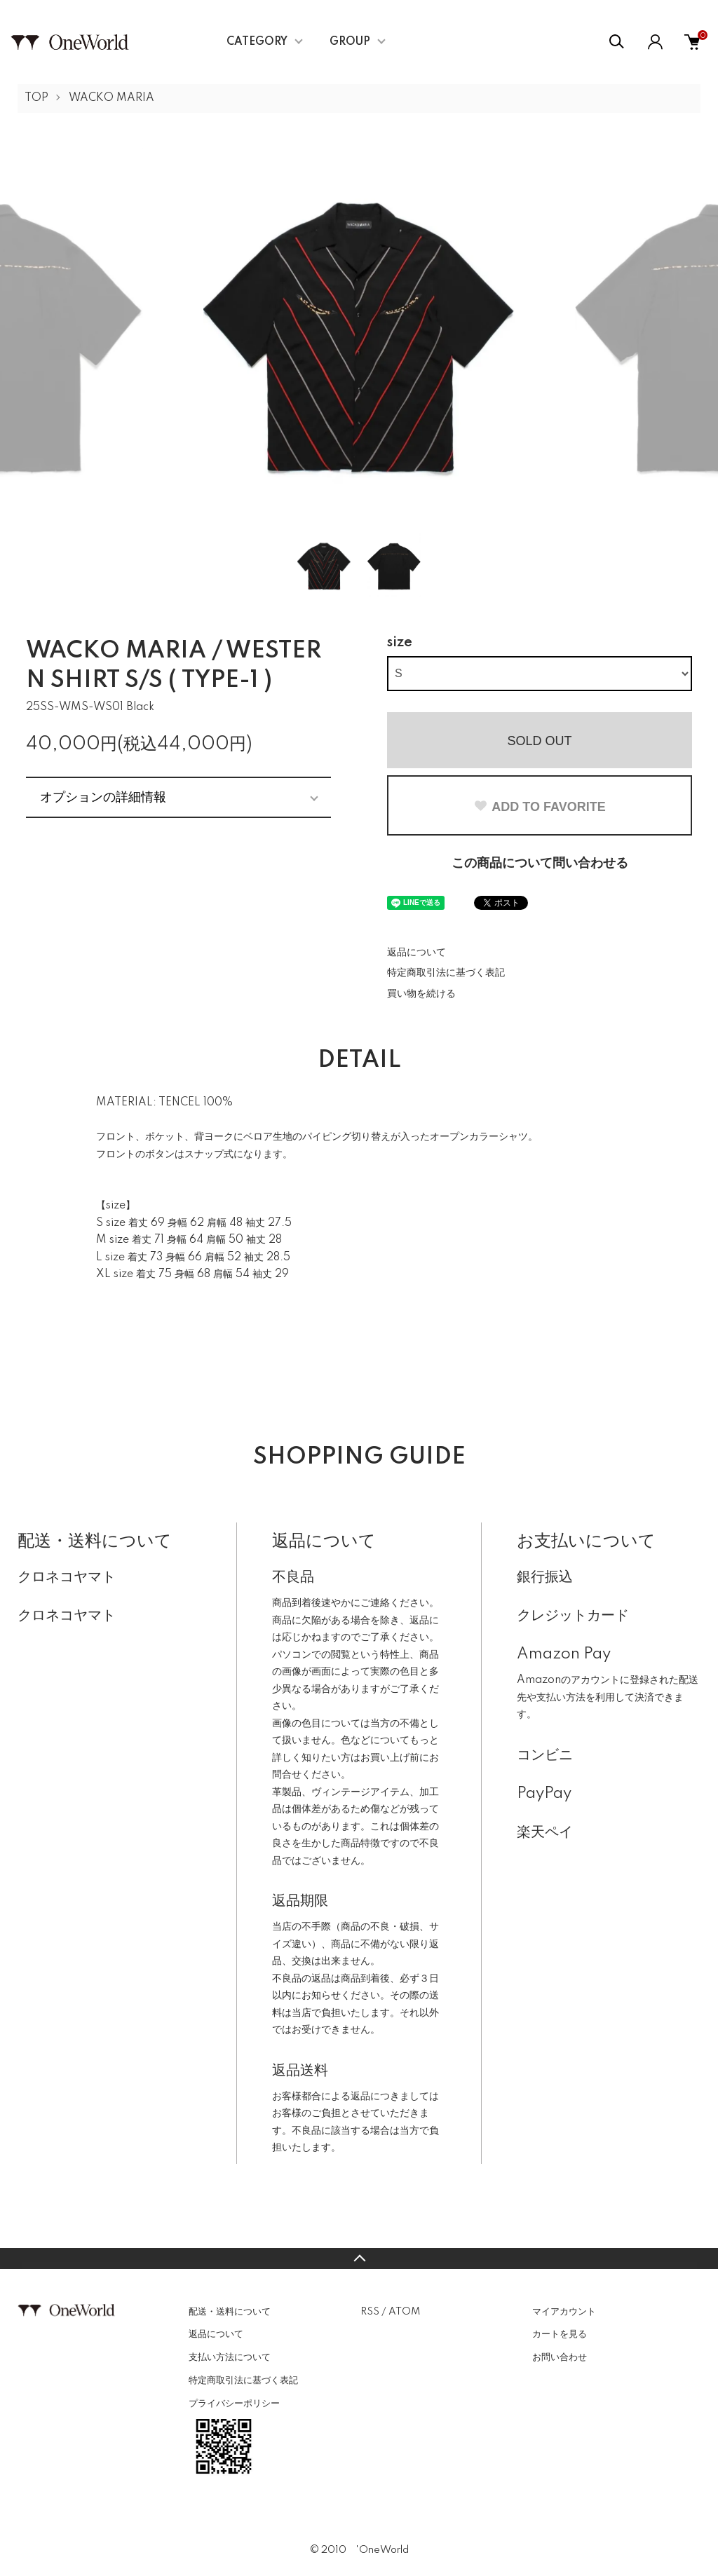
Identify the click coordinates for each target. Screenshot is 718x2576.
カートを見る (559, 2334)
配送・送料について (230, 2312)
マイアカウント (564, 2312)
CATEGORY (256, 42)
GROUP (350, 42)
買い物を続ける (421, 994)
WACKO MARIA (111, 98)
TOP (36, 98)
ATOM (404, 2312)
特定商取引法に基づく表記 (446, 973)
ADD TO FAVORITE (539, 807)
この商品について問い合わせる (540, 864)
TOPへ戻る (359, 2258)
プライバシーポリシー (234, 2403)
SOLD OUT (539, 741)
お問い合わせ (559, 2357)
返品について (416, 952)
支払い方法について (230, 2357)
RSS (369, 2312)
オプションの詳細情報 (103, 797)
